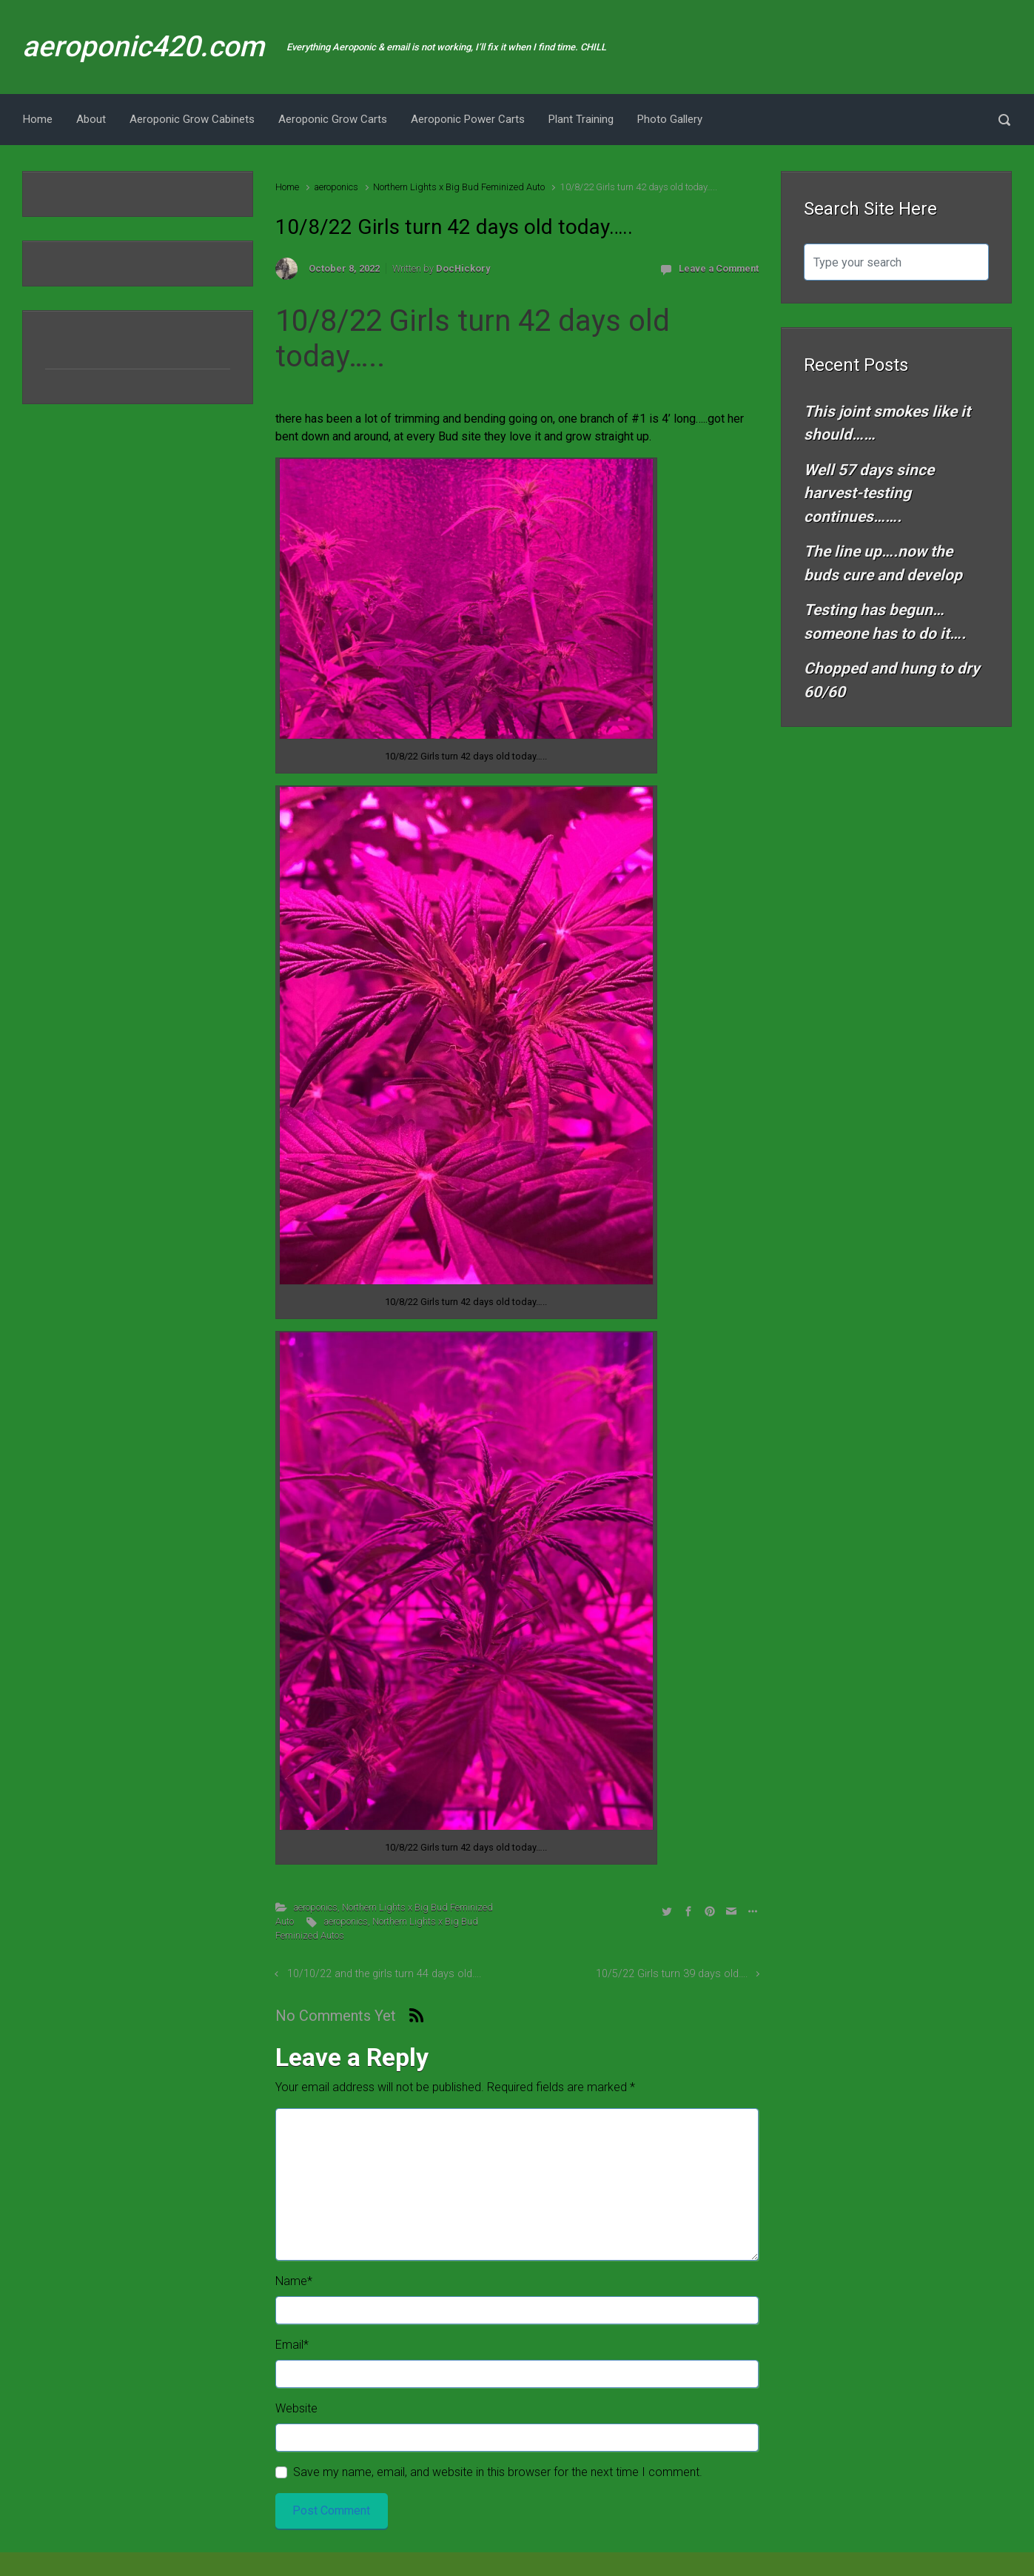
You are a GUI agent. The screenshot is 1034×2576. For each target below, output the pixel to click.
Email (292, 2345)
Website (296, 2408)
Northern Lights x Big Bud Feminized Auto (459, 186)
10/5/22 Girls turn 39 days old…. (672, 1974)
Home (287, 186)
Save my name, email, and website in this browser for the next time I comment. (497, 2472)
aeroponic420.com (143, 47)
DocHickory (463, 268)
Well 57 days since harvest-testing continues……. (869, 493)
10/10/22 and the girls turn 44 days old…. (384, 1974)
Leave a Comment (719, 268)
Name (293, 2281)
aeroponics (336, 186)
